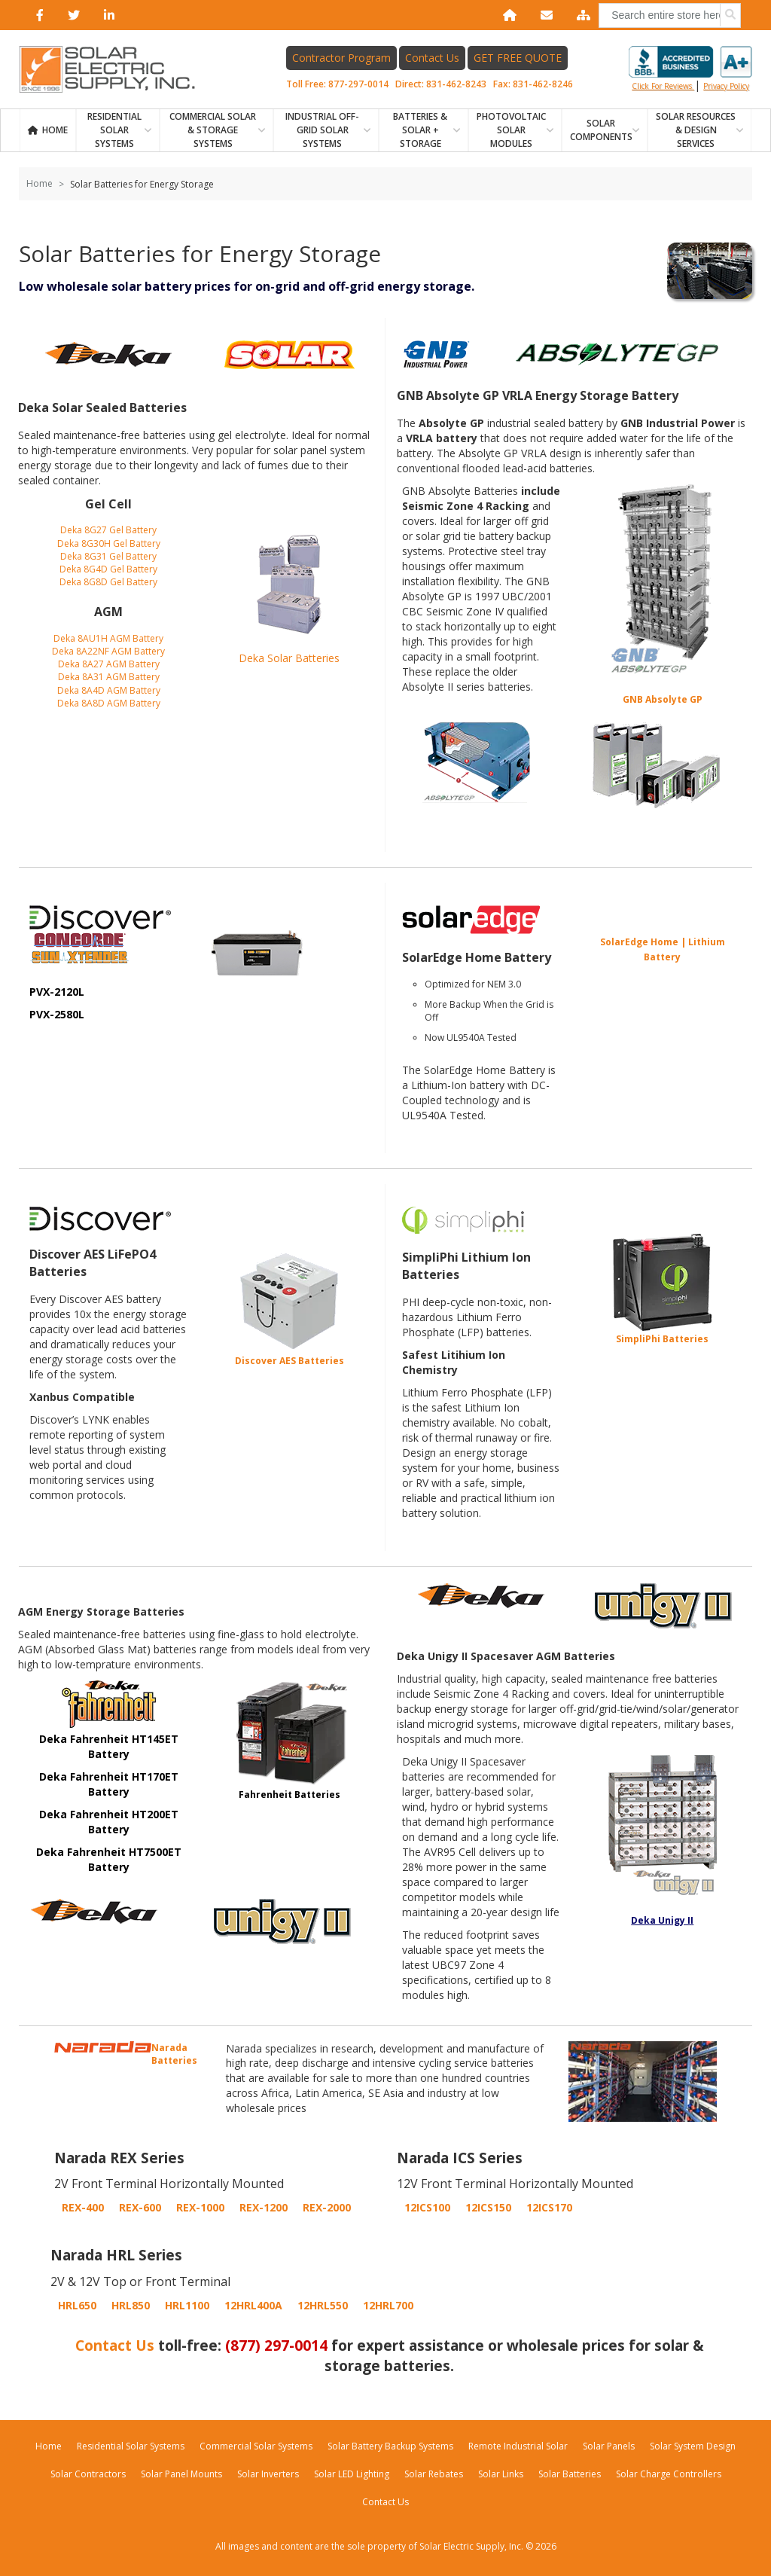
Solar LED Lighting (351, 2474)
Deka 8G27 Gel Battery (108, 529)
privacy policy (726, 86)
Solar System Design (693, 2446)
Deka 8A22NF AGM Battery (108, 651)
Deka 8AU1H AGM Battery (108, 638)
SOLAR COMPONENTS (601, 130)
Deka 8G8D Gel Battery (108, 581)
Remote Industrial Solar (518, 2446)
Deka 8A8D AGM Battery (108, 703)
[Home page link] (115, 69)
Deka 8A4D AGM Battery (108, 690)
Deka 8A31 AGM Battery (109, 676)
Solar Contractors (88, 2474)
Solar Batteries (569, 2474)
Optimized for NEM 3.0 (473, 984)
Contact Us (432, 57)
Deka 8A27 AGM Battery (109, 664)
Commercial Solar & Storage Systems (212, 130)
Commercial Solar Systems (256, 2446)
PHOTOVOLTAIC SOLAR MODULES (511, 130)
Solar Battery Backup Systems (390, 2446)
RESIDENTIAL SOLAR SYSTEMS (114, 130)
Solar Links (500, 2474)
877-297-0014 (358, 84)
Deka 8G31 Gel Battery (108, 556)
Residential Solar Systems (130, 2446)
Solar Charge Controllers (668, 2474)
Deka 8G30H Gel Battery (108, 543)
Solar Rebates (433, 2474)
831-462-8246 (543, 84)
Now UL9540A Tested (471, 1037)
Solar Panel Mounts (181, 2474)
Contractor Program (341, 57)
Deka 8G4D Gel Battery (108, 569)
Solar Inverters (268, 2474)
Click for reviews (690, 68)
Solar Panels (609, 2446)
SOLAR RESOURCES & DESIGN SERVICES (696, 130)
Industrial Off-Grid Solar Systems (322, 130)
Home (55, 130)
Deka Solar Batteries (289, 658)
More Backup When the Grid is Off (489, 1011)
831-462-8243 (456, 84)
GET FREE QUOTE (518, 57)
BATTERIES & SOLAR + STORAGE (420, 130)
